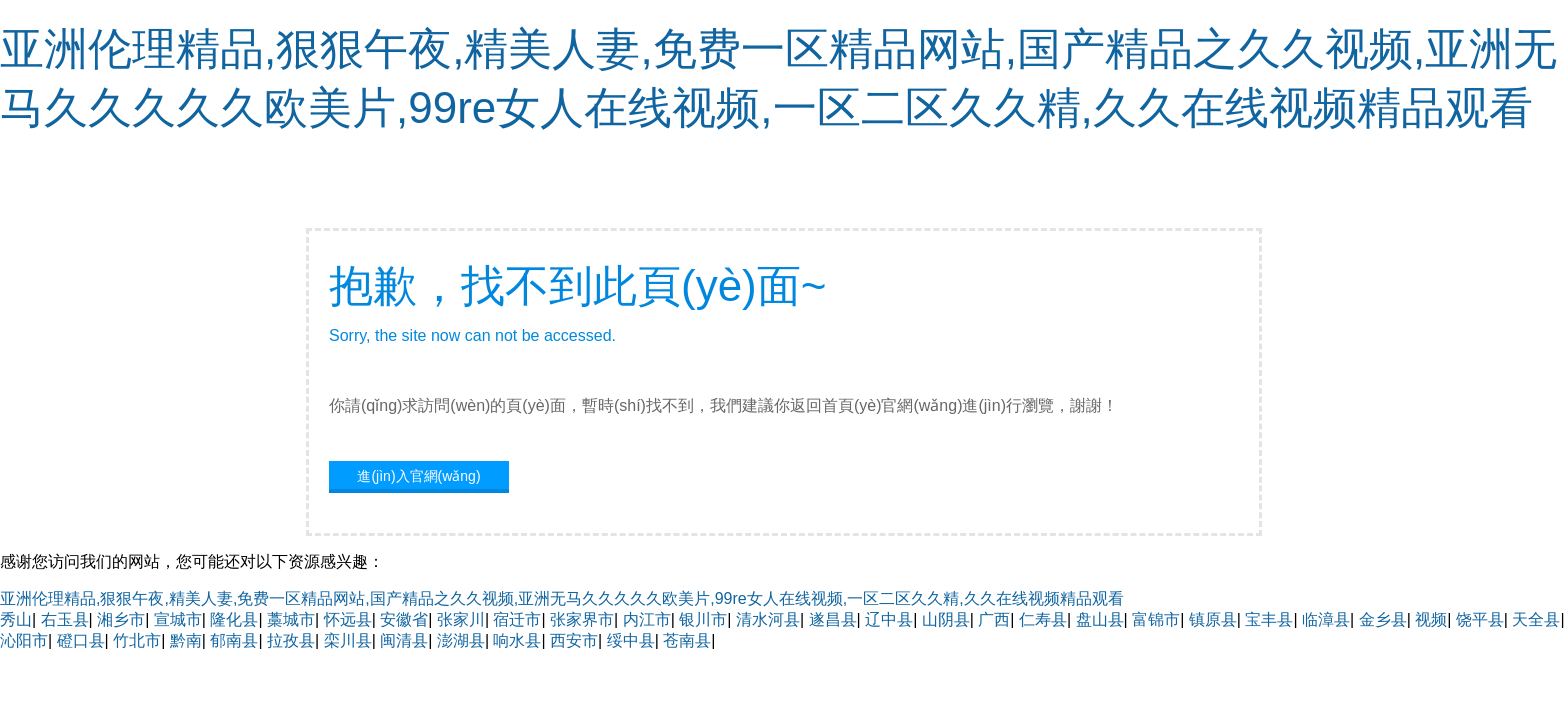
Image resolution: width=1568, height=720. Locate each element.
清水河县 (768, 619)
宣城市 (178, 619)
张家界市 (582, 619)
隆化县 (234, 619)
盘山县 (1100, 619)
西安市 (574, 640)
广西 (994, 619)
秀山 (16, 619)
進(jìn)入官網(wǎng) (418, 476)
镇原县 (1213, 619)
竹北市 (137, 640)
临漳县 (1326, 619)
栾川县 (348, 640)
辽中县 (889, 619)
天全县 (1536, 619)
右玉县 (65, 619)
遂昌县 (833, 619)
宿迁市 (517, 619)
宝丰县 (1269, 619)
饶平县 (1480, 619)
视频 (1431, 619)
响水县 (517, 640)
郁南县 (234, 640)
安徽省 (404, 619)
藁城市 (291, 619)
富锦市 (1156, 619)
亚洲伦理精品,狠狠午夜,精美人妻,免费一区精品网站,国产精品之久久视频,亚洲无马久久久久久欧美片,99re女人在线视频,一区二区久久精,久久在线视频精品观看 (562, 598)
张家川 (461, 619)
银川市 (703, 619)
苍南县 (687, 640)
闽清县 (404, 640)
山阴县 (946, 619)
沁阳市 (24, 640)
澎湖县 (461, 640)
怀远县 (348, 619)
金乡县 (1383, 619)
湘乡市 (121, 619)
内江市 (647, 619)
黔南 (186, 640)
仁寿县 (1043, 619)
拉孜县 (291, 640)
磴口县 (81, 640)
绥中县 (631, 640)
